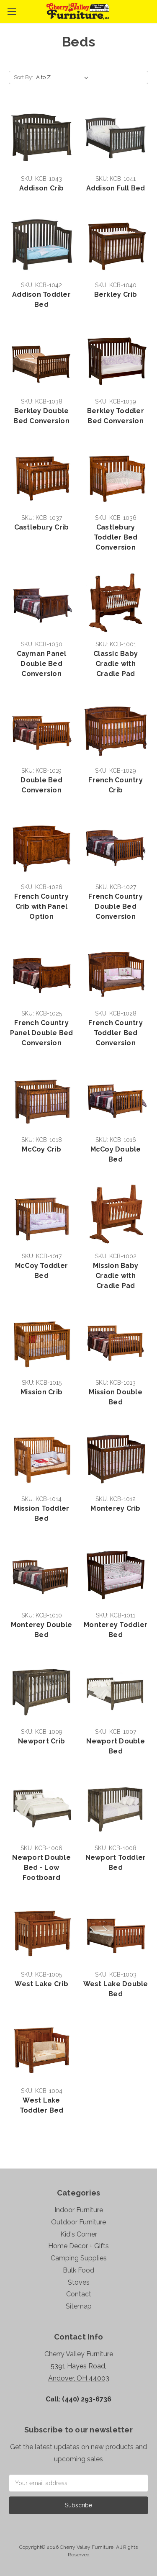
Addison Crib (41, 188)
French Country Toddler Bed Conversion (115, 1033)
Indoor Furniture (78, 2210)
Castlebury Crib (41, 527)
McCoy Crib (41, 1149)
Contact (78, 2294)
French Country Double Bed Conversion (115, 906)
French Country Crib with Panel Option (41, 906)
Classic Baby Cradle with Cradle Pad (115, 664)
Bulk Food (78, 2270)
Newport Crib (41, 1741)
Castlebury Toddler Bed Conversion (116, 537)
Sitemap (79, 2306)
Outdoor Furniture (78, 2222)
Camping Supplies (79, 2258)
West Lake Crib (41, 1984)
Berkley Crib (115, 294)
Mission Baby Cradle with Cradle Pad (115, 1276)
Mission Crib (41, 1392)
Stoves (79, 2282)
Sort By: (23, 77)
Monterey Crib (115, 1508)
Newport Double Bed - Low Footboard (41, 1868)
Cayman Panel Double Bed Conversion (42, 664)
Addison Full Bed (115, 188)
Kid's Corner (78, 2234)
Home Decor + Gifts (78, 2246)
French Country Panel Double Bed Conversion (41, 1033)
